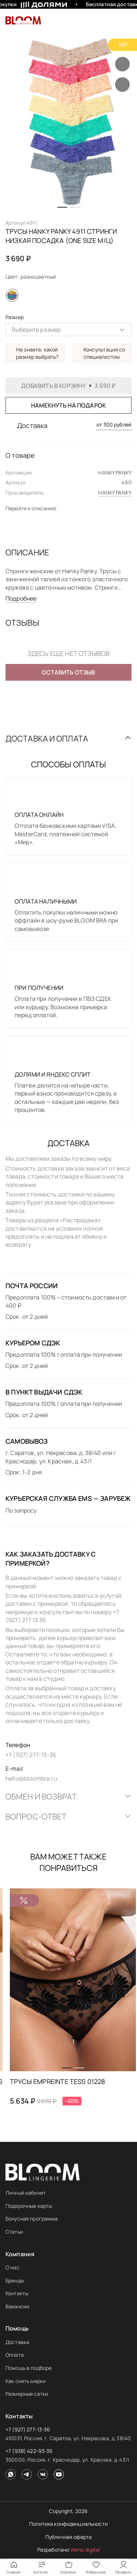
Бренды (14, 2280)
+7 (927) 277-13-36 (27, 2429)
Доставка (17, 2342)
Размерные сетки (26, 2393)
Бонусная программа (31, 2218)
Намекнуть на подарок (68, 405)
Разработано (68, 2549)
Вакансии (17, 2306)
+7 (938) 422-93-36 (29, 2450)
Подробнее (21, 598)
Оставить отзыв (68, 672)
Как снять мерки (25, 2381)
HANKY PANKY (115, 492)
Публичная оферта (68, 2536)
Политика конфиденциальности (68, 2523)
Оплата (14, 2354)
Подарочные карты (28, 2205)
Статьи (14, 2231)
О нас (12, 2267)
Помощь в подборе (28, 2367)
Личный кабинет (25, 2192)
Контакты (16, 2293)
